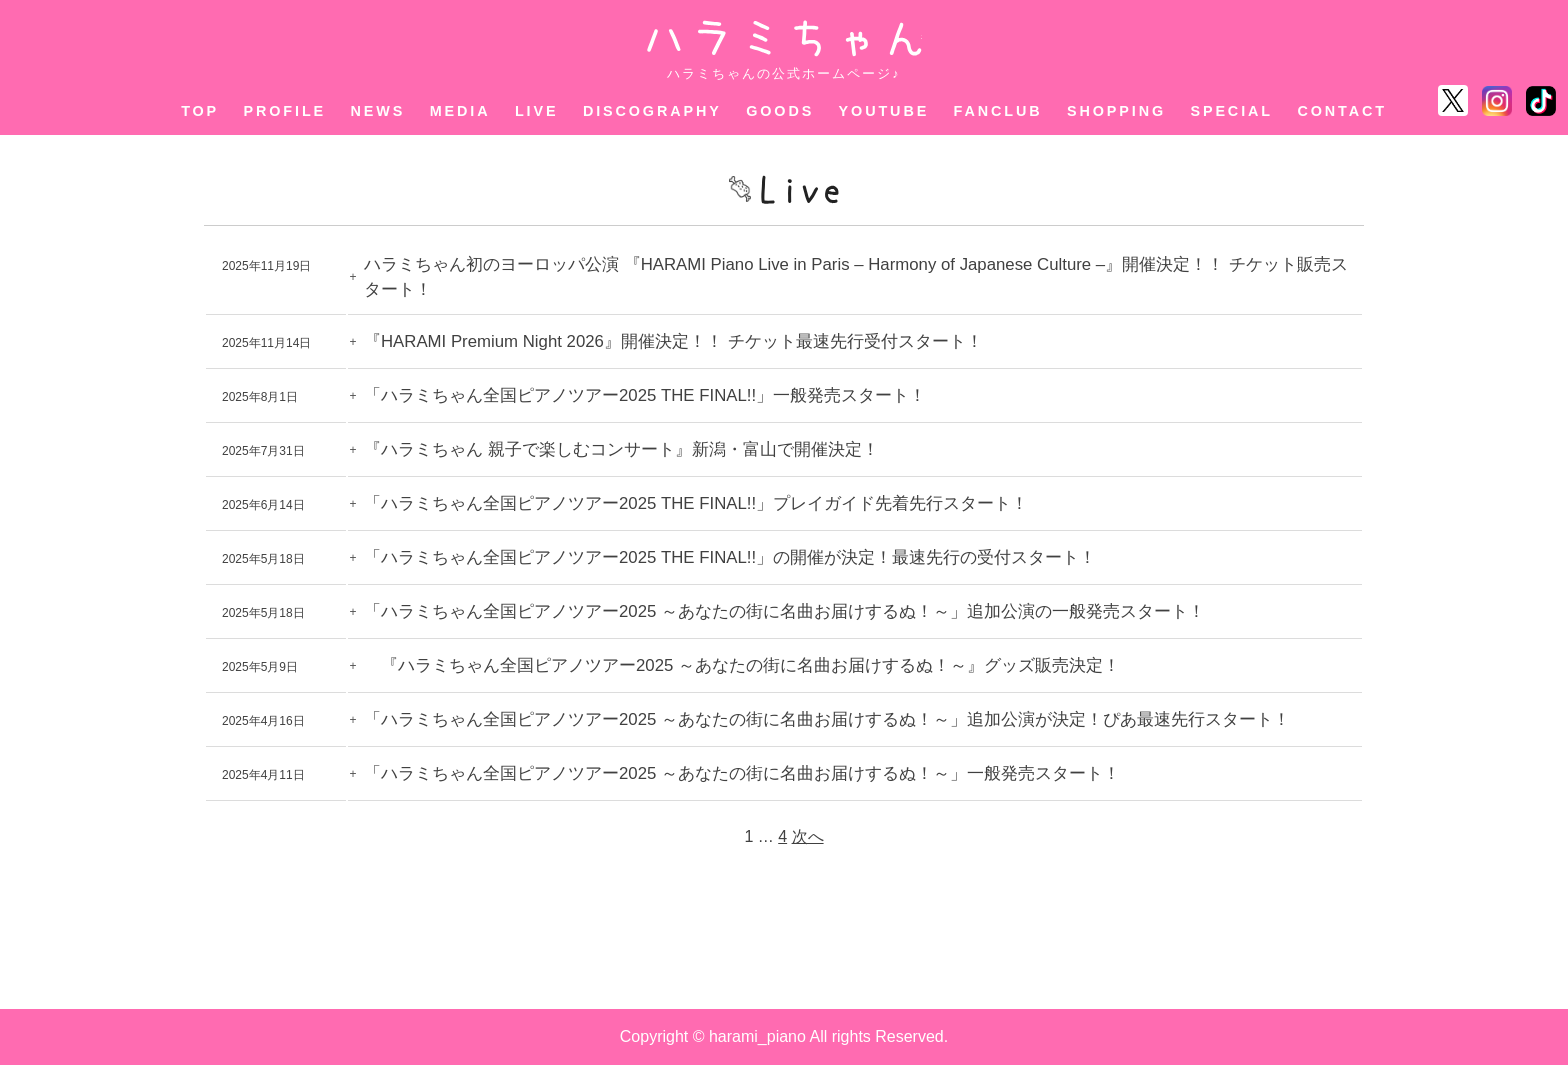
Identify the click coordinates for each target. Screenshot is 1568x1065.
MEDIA (460, 111)
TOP (200, 111)
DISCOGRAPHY (652, 111)
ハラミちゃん (784, 38)
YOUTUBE (884, 111)
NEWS (378, 111)
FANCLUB (998, 111)
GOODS (780, 111)
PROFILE (285, 111)
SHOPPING (1116, 111)
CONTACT (1341, 111)
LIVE (537, 111)
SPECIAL (1231, 111)
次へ (808, 836)
